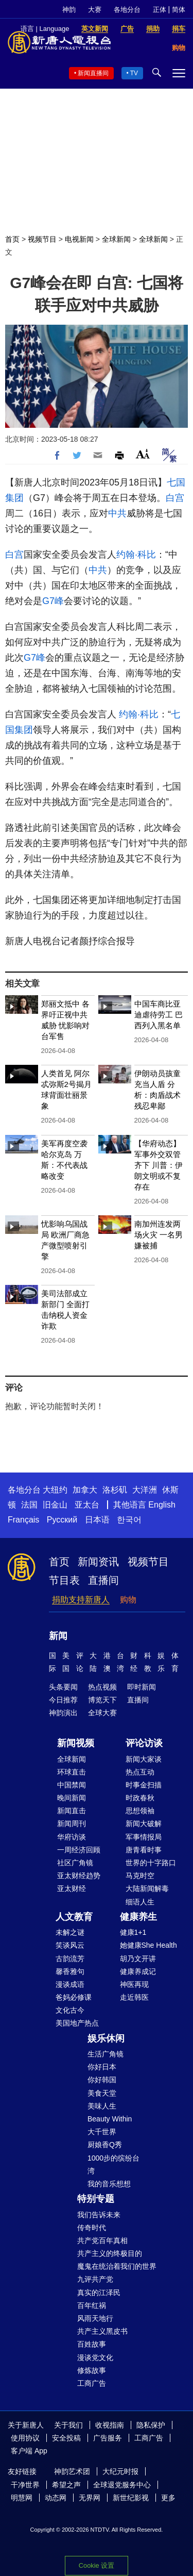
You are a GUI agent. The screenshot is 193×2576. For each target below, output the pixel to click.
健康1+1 (133, 1932)
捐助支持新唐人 (81, 1599)
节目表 (64, 1580)
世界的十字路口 (151, 1863)
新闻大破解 (144, 1823)
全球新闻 (116, 239)
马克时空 (140, 1875)
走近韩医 (134, 1997)
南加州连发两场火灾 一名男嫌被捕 (158, 1234)
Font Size (142, 454)
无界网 (89, 2498)
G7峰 (53, 601)
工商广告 (91, 2383)
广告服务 (107, 2438)
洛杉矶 (114, 1489)
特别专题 (95, 2199)
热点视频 (102, 1687)
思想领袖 (140, 1810)
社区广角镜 (75, 1863)
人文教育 (74, 1917)
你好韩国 (101, 2080)
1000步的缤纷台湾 (113, 2164)
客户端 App (29, 2451)
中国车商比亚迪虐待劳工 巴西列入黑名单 (158, 1014)
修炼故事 (91, 2370)
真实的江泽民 (98, 2292)
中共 (117, 513)
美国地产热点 (77, 2023)
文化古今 (70, 2010)
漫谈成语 (70, 1984)
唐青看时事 (144, 1850)
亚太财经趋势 (78, 1875)
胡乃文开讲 (138, 1958)
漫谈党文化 (95, 2357)
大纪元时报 (120, 2471)
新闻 (58, 1636)
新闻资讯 (98, 1561)
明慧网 (21, 2498)
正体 (159, 9)
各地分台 (127, 9)
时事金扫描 (144, 1785)
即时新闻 (141, 1687)
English (161, 1504)
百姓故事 (91, 2344)
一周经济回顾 (78, 1850)
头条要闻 (63, 1687)
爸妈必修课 (74, 1997)
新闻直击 (71, 1810)
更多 (168, 2498)
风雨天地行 (95, 2318)
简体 (178, 9)
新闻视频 (75, 1743)
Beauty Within (109, 2119)
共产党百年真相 (102, 2240)
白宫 (175, 498)
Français (23, 1519)
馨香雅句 (70, 1971)
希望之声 (66, 2485)
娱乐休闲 (106, 2038)
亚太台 (87, 1504)
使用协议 (25, 2438)
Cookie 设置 (96, 2565)
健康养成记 (138, 1971)
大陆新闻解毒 (147, 1888)
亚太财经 (71, 1888)
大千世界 (101, 2132)
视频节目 (42, 239)
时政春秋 (140, 1798)
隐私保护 (150, 2425)
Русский (62, 1519)
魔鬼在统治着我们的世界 (116, 2266)
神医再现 (134, 1984)
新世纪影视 (131, 2498)
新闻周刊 (71, 1823)
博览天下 (102, 1700)
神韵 (69, 9)
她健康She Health (148, 1945)
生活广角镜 (105, 2054)
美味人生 (101, 2106)
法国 (29, 1504)
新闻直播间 (93, 73)
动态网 (55, 2498)
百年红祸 (91, 2305)
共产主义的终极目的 (109, 2253)
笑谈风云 (70, 1945)
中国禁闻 (71, 1785)
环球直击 (71, 1772)
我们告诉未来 (98, 2215)
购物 (128, 1599)
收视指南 (109, 2425)
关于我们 (68, 2425)
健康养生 (138, 1917)
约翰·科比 (136, 554)
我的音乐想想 (109, 2184)
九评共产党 (95, 2279)
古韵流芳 (70, 1958)
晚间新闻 (71, 1798)
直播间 (103, 1580)
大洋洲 (144, 1489)
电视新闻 (79, 239)
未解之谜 (70, 1932)
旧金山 (55, 1504)
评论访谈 (144, 1743)
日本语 (97, 1519)
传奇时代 (91, 2227)
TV (134, 73)
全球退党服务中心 (122, 2485)
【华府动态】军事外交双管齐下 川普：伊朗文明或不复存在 (158, 1165)
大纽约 (55, 1489)
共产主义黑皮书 (102, 2331)
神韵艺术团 (72, 2471)
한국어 (129, 1519)
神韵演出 (63, 1713)
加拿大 (85, 1489)
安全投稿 (66, 2438)
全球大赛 (102, 1713)
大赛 (94, 9)
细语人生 (140, 1902)
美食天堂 (101, 2093)
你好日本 (101, 2067)
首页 (12, 239)
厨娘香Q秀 (104, 2144)
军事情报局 (144, 1837)
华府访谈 (71, 1837)
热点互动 (140, 1772)
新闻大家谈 (144, 1759)
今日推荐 (63, 1700)
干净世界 (25, 2485)
